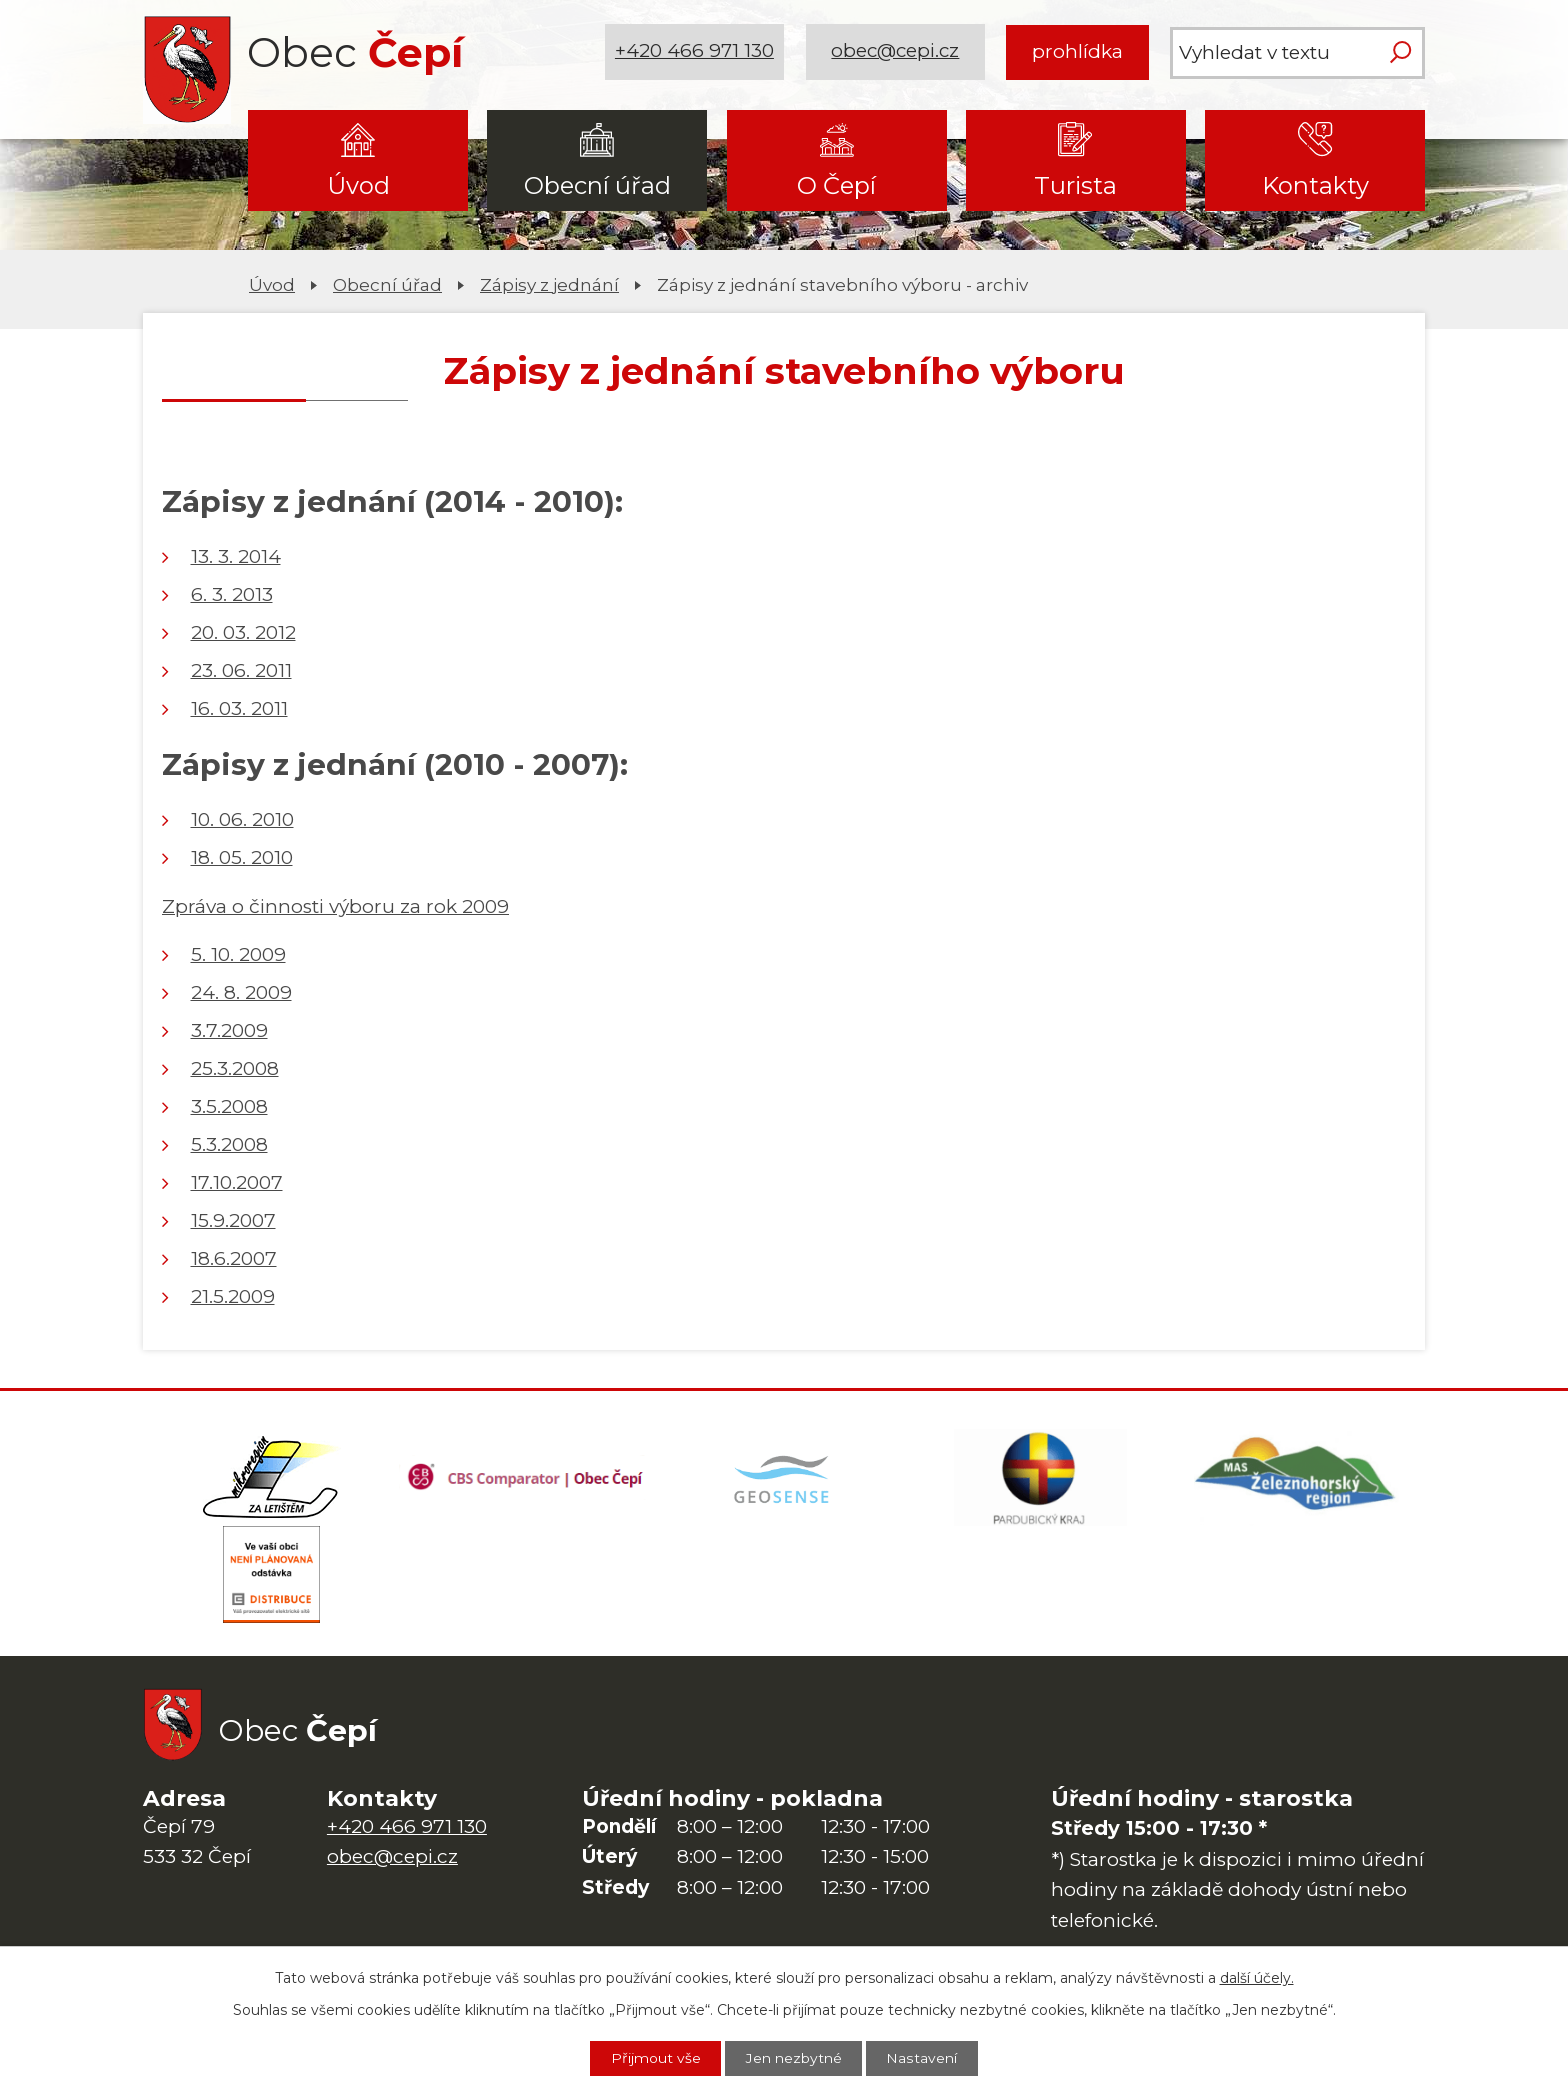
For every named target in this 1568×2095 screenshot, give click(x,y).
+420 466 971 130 (695, 51)
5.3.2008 (229, 1144)
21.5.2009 (233, 1296)
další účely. (1257, 1977)
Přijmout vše (655, 2058)
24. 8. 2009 (241, 992)
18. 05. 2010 (242, 857)
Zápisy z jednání (549, 284)
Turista (1075, 185)
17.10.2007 (237, 1182)
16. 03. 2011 (239, 708)
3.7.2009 (229, 1030)
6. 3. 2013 (232, 594)
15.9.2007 (233, 1220)
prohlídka (1077, 51)
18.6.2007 (234, 1258)
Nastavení (923, 2058)
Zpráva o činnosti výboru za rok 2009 (335, 906)
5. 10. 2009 (238, 954)
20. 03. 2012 (243, 632)
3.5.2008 (229, 1106)
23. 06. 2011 (241, 670)
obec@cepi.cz (895, 51)
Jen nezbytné (794, 2058)
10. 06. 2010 (242, 819)
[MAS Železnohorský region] (1297, 1479)
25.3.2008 (235, 1068)
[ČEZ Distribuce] (271, 1579)
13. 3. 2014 (236, 556)
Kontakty (1315, 185)
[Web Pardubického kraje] (1040, 1479)
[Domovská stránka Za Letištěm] (271, 1479)
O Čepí (836, 185)
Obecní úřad (597, 185)
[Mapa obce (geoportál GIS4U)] (784, 1479)
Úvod (358, 185)
